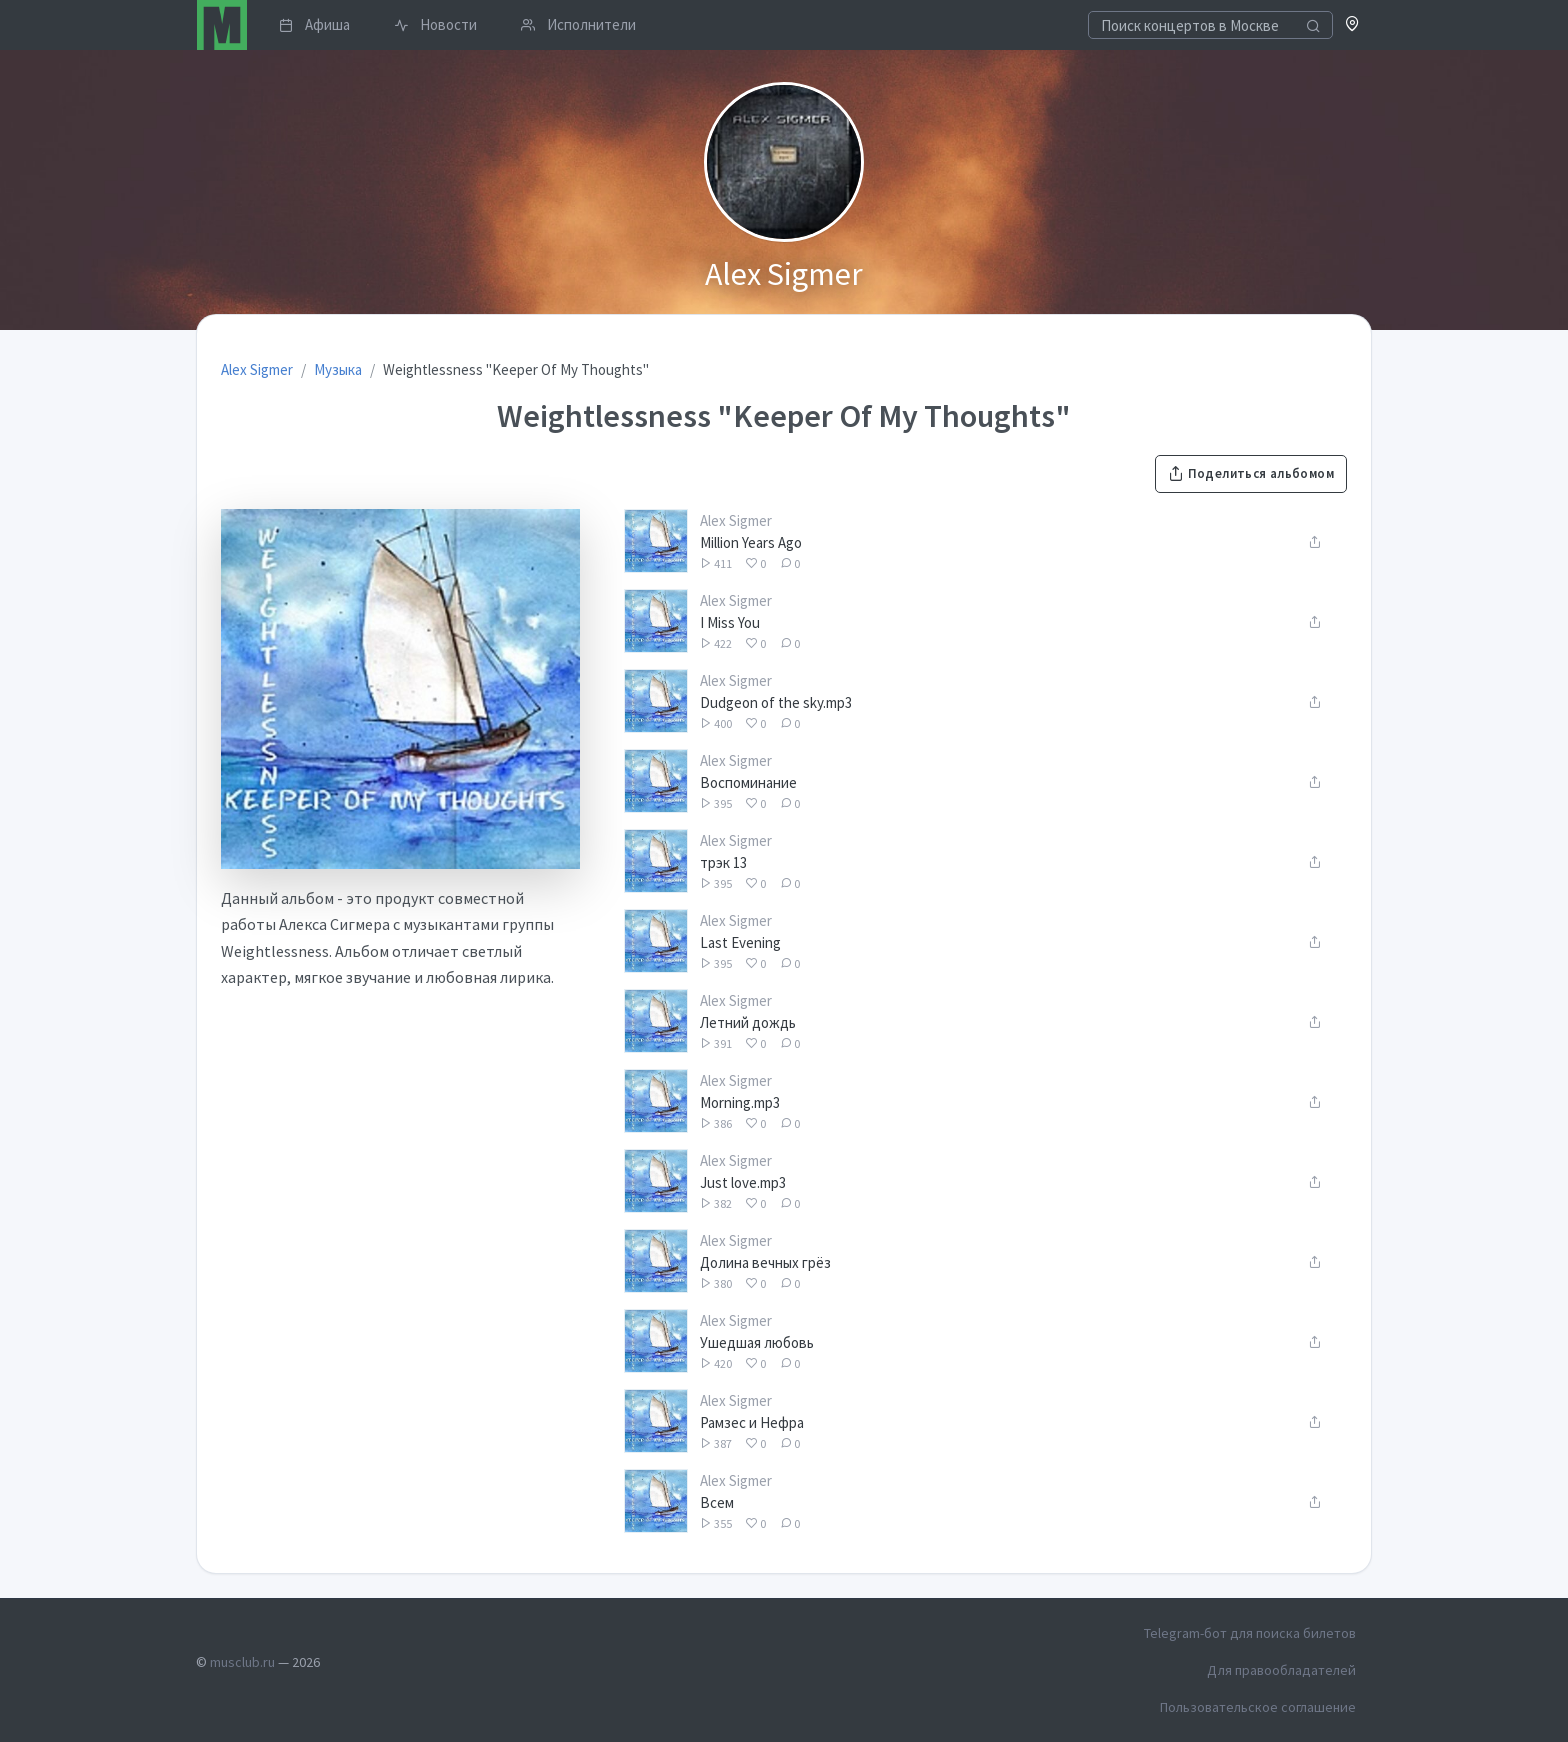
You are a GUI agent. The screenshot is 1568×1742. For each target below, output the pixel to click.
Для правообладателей (1281, 1670)
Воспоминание (748, 782)
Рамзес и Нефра (752, 1422)
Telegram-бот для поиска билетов (1250, 1633)
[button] (1352, 25)
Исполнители (578, 24)
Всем (717, 1502)
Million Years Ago (751, 542)
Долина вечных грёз (765, 1262)
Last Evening (740, 942)
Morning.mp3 (740, 1102)
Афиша (314, 24)
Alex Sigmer (736, 520)
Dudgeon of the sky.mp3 (776, 702)
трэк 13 (723, 862)
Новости (435, 24)
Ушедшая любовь (757, 1342)
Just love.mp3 (743, 1182)
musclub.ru (242, 1662)
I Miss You (730, 622)
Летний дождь (748, 1022)
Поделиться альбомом (1251, 473)
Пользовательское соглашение (1258, 1707)
